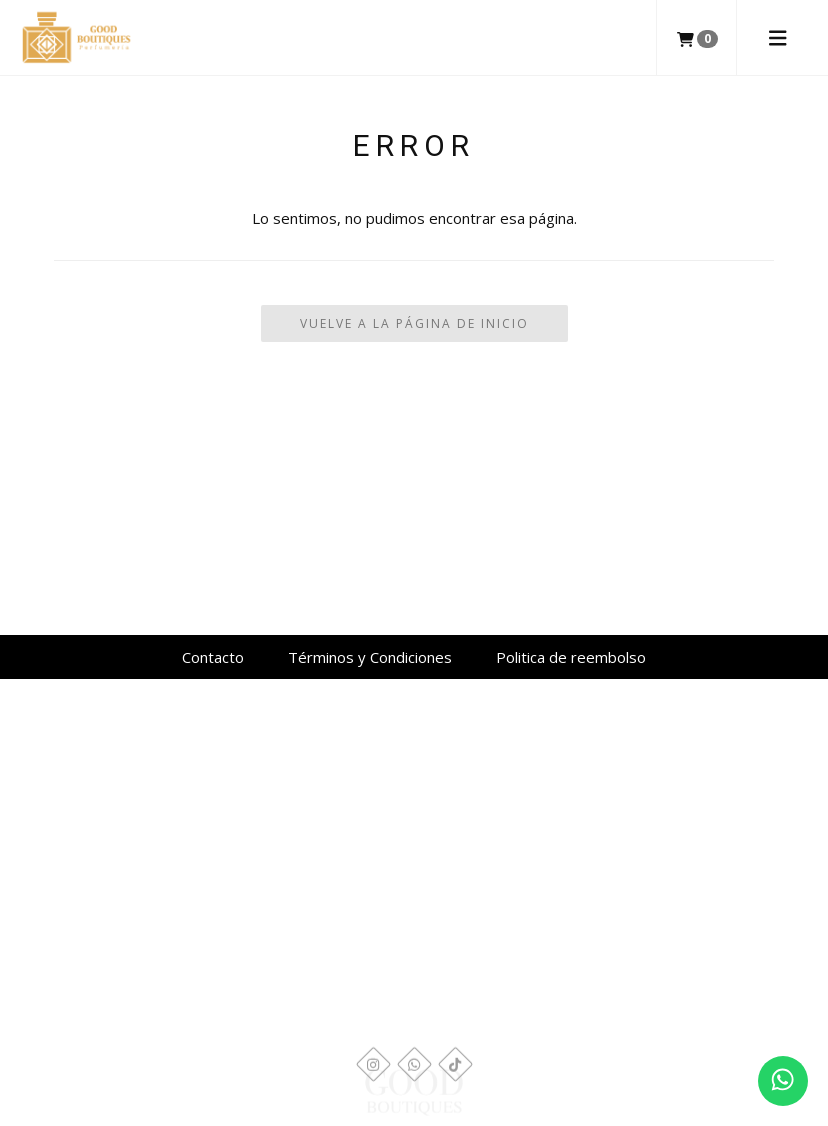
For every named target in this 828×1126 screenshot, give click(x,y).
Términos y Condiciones (370, 657)
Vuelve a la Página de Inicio (414, 323)
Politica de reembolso (571, 657)
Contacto (213, 657)
